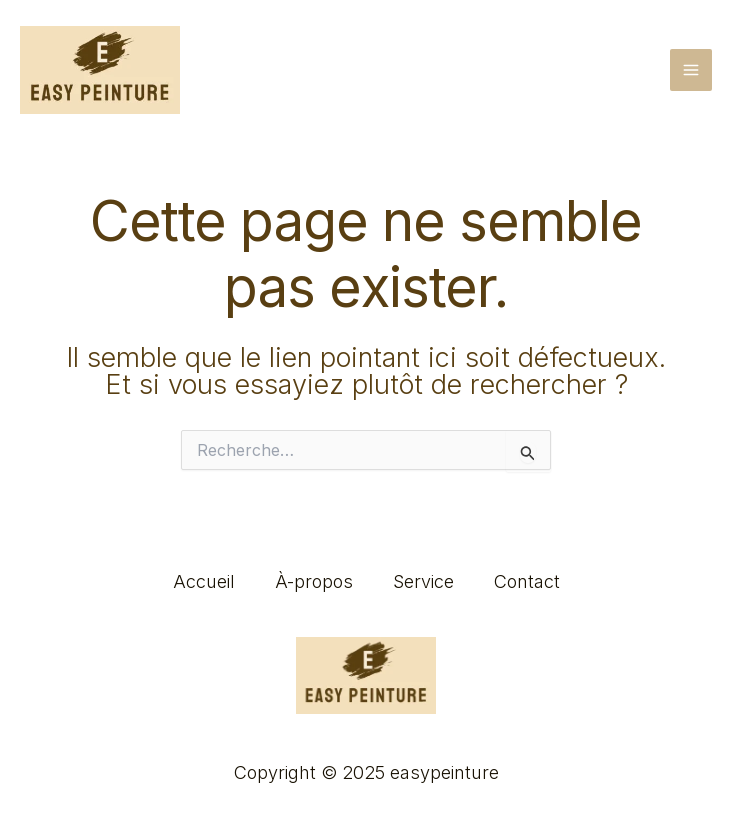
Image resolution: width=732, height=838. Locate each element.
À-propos (314, 581)
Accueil (204, 581)
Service (423, 581)
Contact (527, 581)
